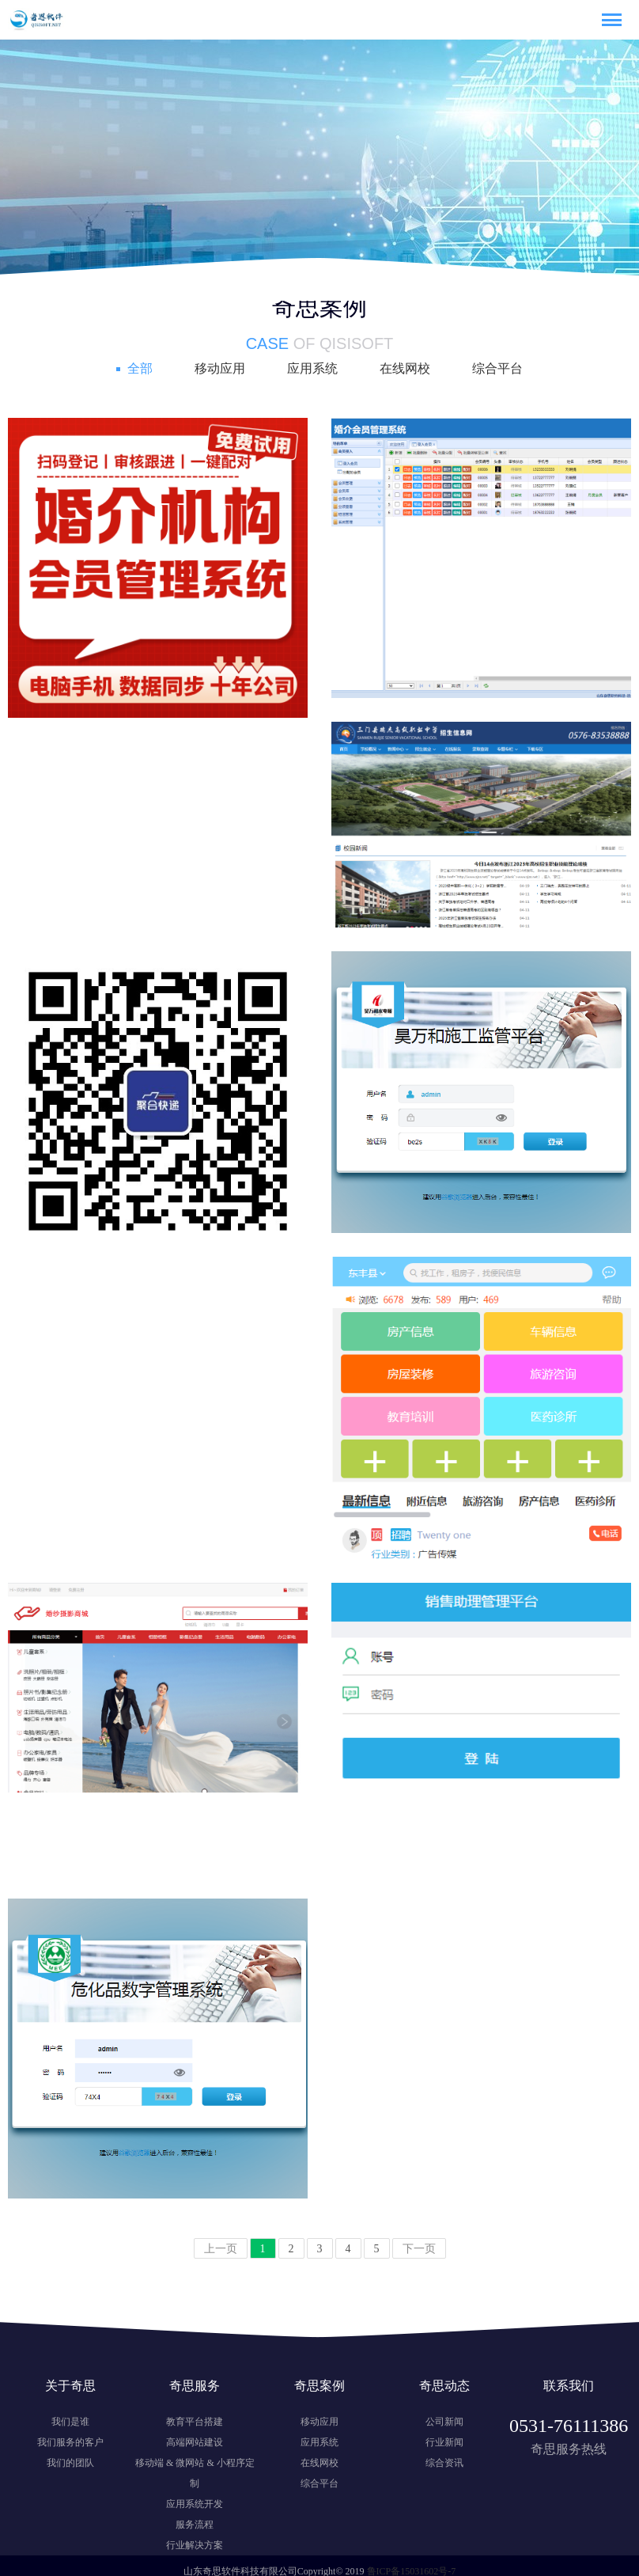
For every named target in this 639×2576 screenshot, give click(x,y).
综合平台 (497, 368)
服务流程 (195, 2524)
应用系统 (312, 368)
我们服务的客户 (70, 2442)
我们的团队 (70, 2462)
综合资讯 (444, 2462)
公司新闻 (444, 2421)
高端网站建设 (194, 2442)
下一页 (419, 2249)
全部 (140, 368)
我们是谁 (70, 2421)
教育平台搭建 (194, 2421)
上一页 (220, 2249)
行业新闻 (444, 2442)
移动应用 (220, 368)
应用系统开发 (194, 2504)
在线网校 (405, 368)
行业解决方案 (194, 2545)
